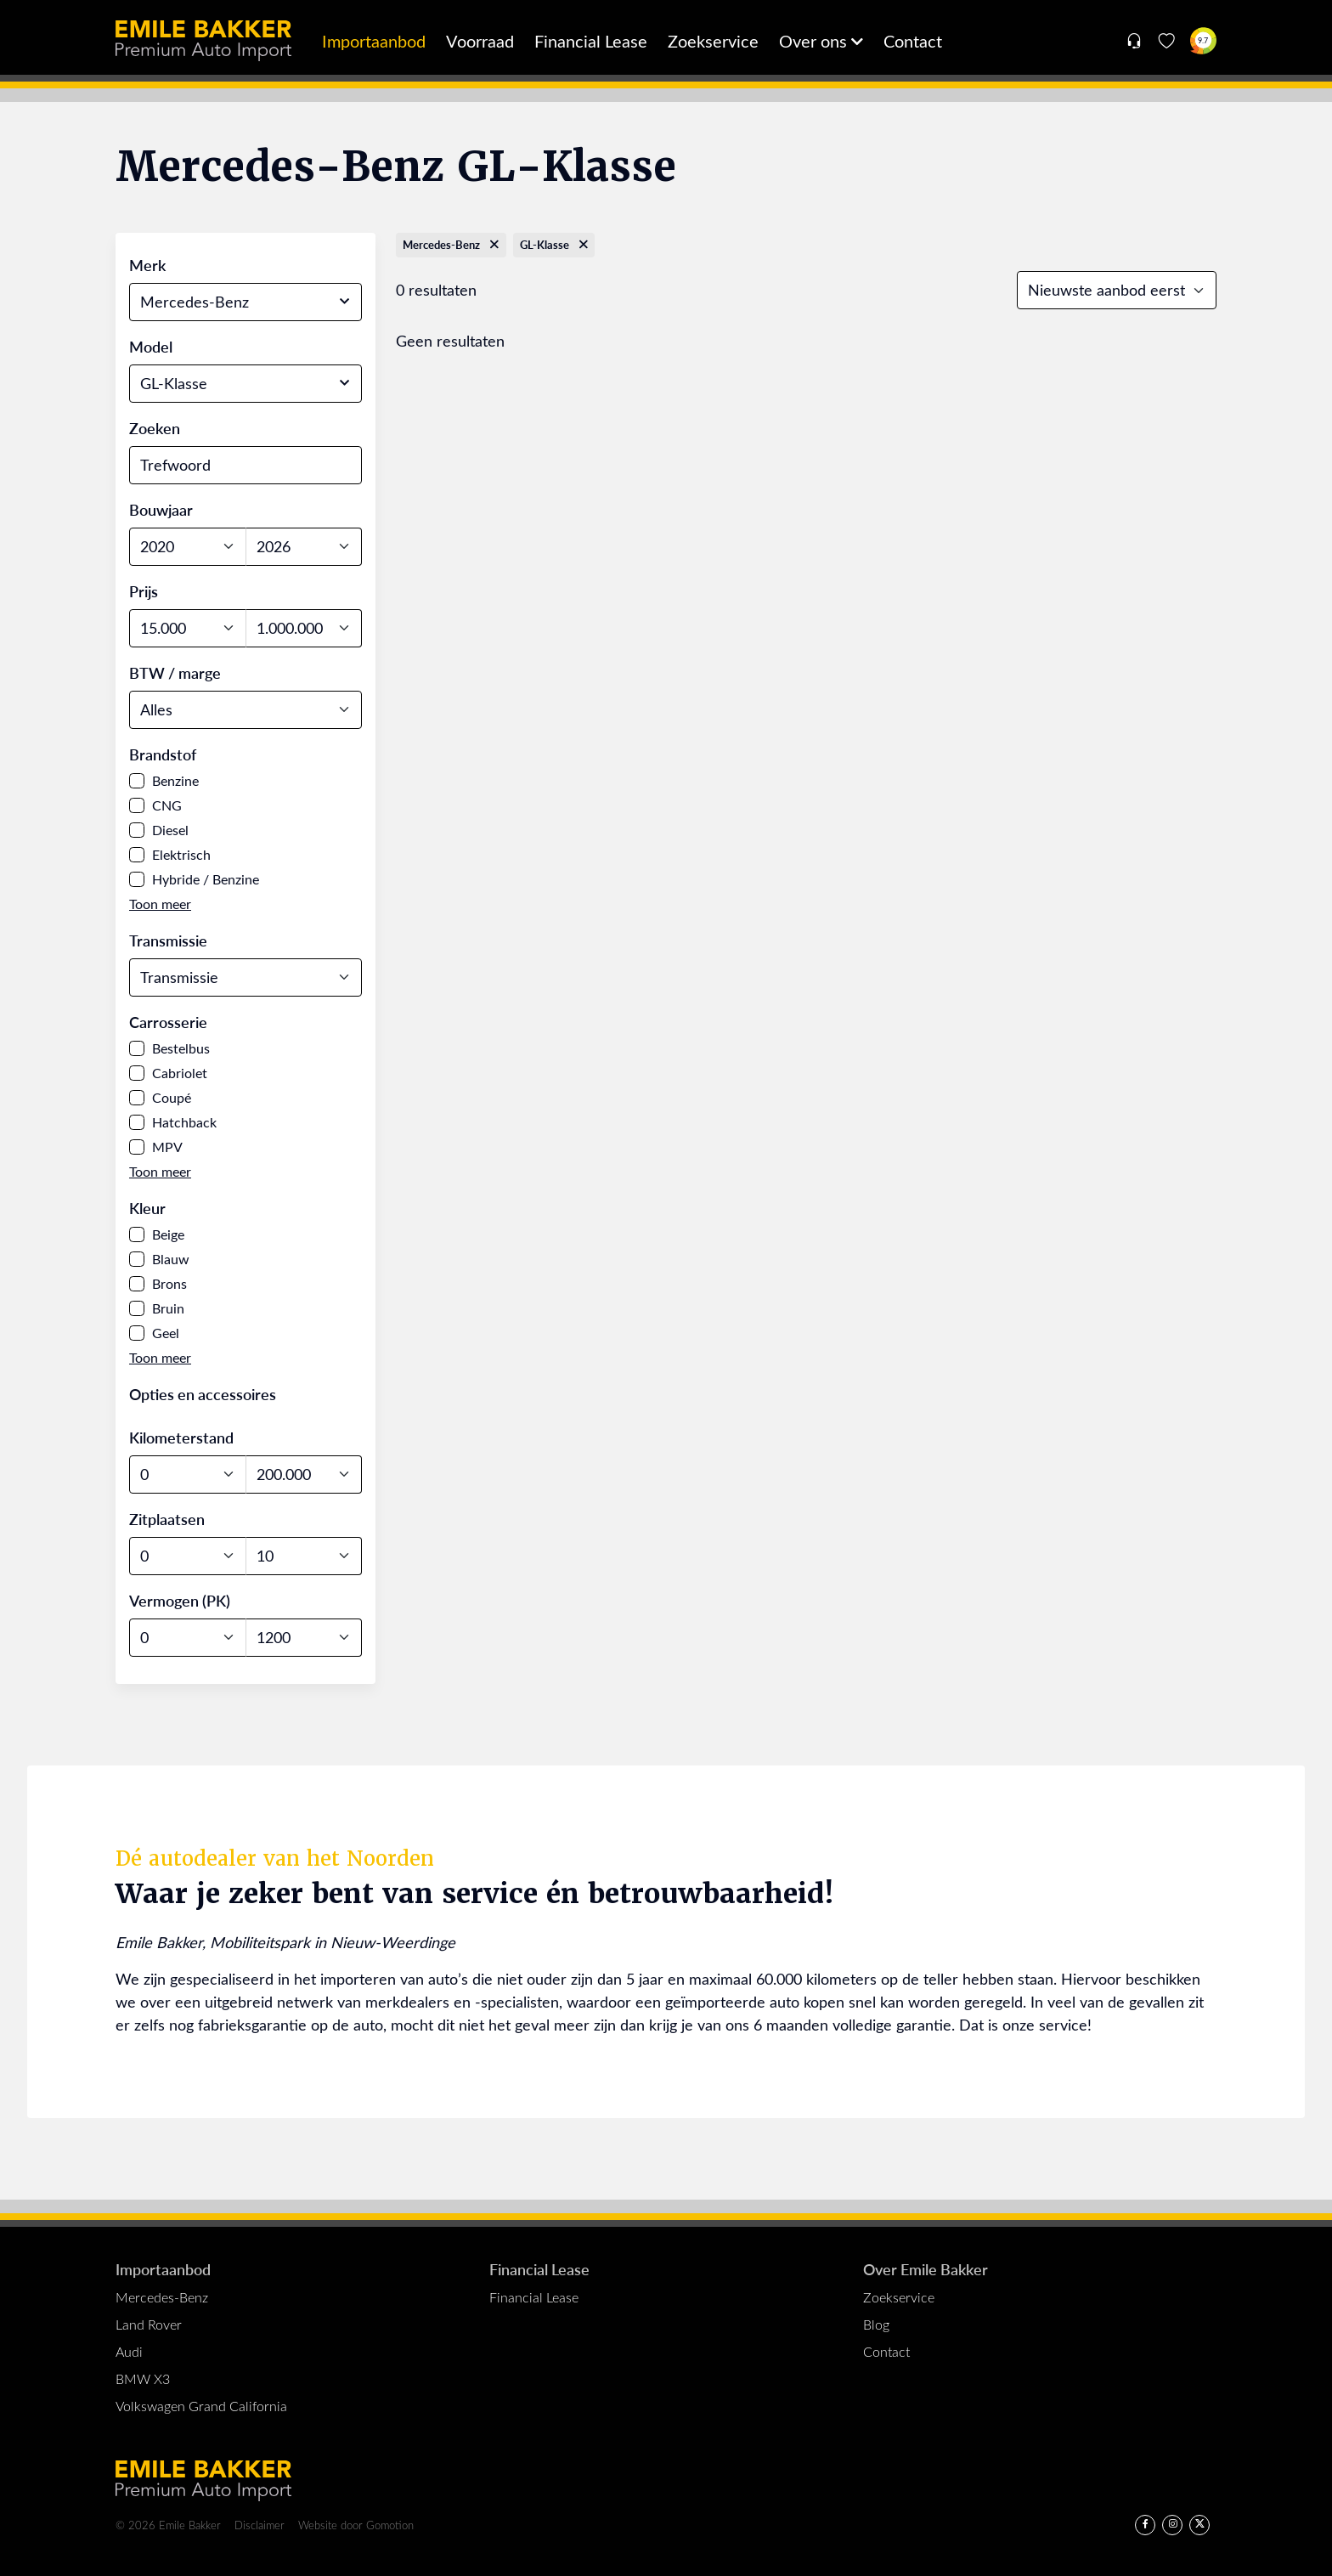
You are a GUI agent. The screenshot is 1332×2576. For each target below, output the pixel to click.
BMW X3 (143, 2378)
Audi (129, 2351)
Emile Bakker (203, 40)
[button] (160, 903)
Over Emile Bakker (925, 2268)
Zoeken (154, 427)
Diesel (170, 830)
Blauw (170, 1259)
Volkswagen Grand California (201, 2406)
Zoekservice (713, 40)
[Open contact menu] (1133, 40)
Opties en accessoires (202, 1393)
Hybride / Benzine (205, 879)
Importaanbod (374, 40)
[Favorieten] (1167, 40)
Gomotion (390, 2524)
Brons (169, 1283)
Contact (912, 40)
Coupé (171, 1097)
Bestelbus (181, 1048)
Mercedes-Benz (162, 2297)
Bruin (168, 1308)
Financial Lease (590, 40)
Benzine (175, 780)
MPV (167, 1146)
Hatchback (184, 1122)
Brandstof (162, 754)
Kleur (147, 1207)
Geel (165, 1333)
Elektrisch (181, 854)
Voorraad (480, 40)
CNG (167, 805)
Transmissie (168, 940)
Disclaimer (259, 2524)
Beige (168, 1234)
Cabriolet (179, 1073)
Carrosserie (168, 1021)
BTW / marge (175, 672)
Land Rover (149, 2324)
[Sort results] (1116, 290)
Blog (876, 2324)
